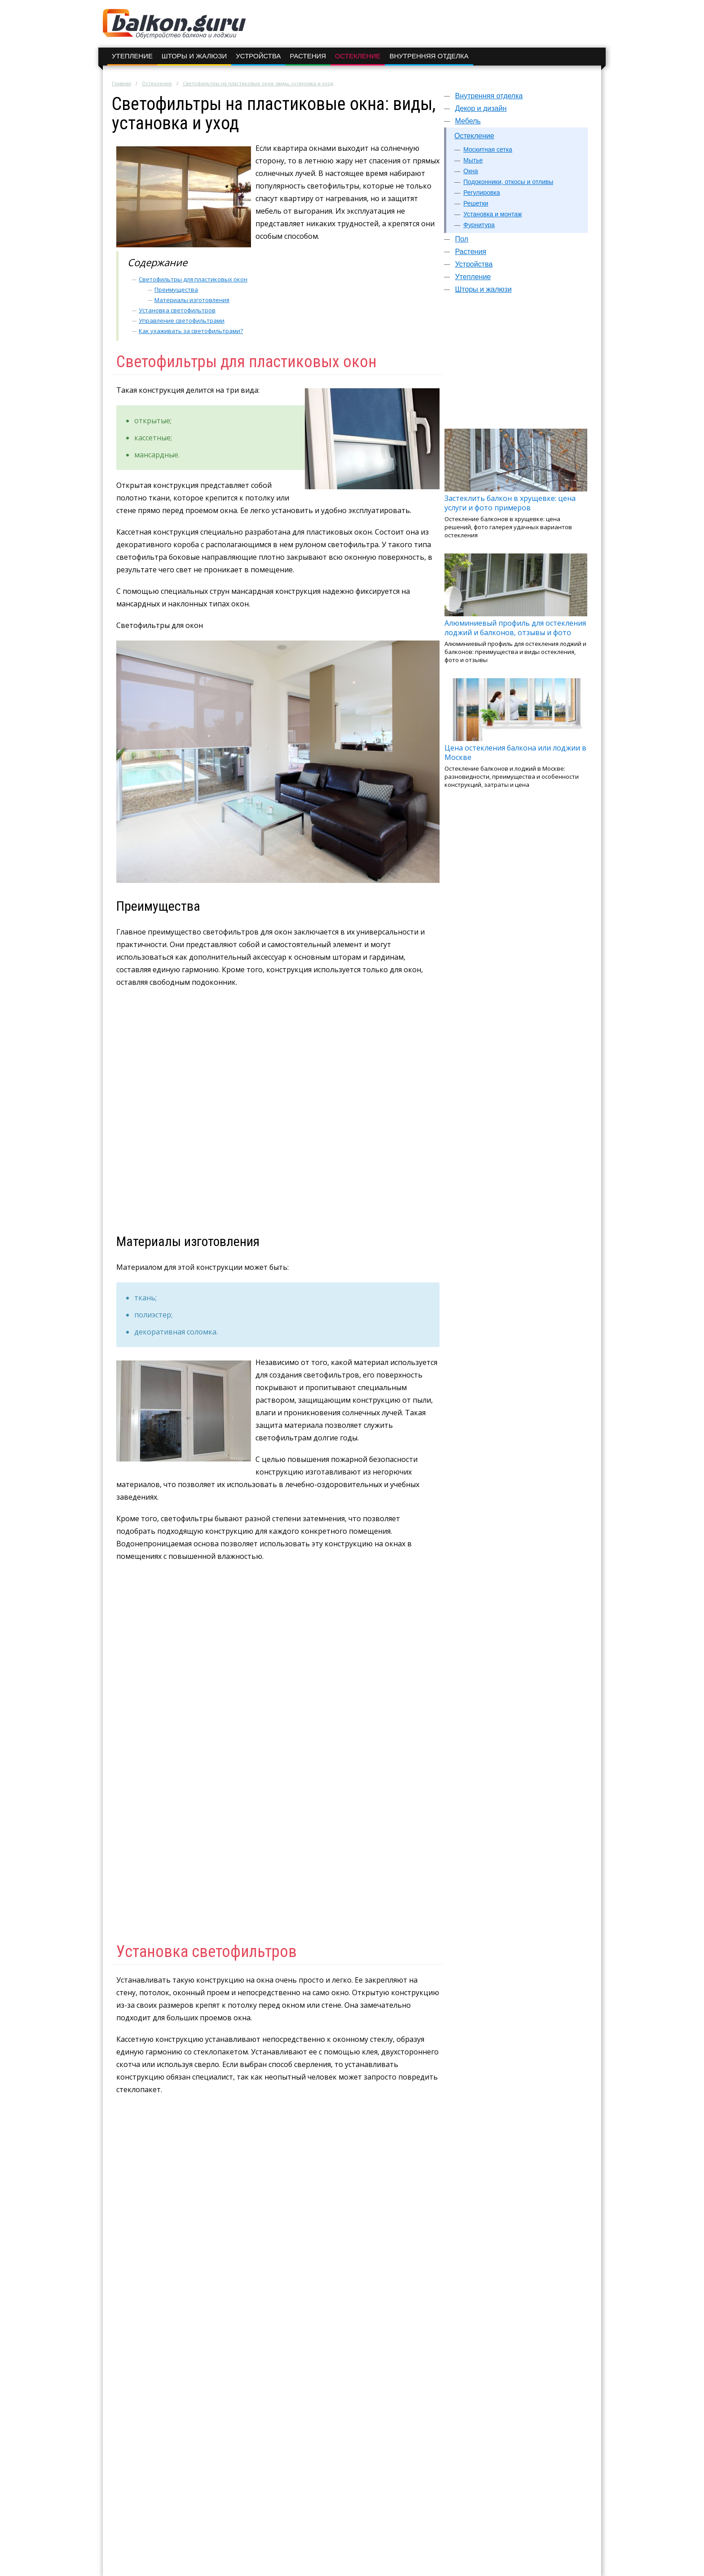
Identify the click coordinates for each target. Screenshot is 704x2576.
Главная (121, 83)
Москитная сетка (487, 149)
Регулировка (481, 192)
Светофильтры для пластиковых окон (193, 279)
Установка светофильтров (177, 310)
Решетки (475, 203)
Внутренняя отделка (428, 56)
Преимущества (176, 289)
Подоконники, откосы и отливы (508, 181)
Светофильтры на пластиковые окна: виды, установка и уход (258, 83)
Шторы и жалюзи (194, 56)
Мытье (473, 160)
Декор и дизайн (480, 108)
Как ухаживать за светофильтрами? (191, 331)
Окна (470, 171)
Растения (308, 56)
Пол (461, 239)
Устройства (258, 56)
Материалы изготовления (191, 300)
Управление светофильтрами (181, 320)
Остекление (357, 56)
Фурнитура (479, 224)
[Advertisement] (516, 365)
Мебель (467, 121)
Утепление (132, 56)
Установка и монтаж (492, 214)
